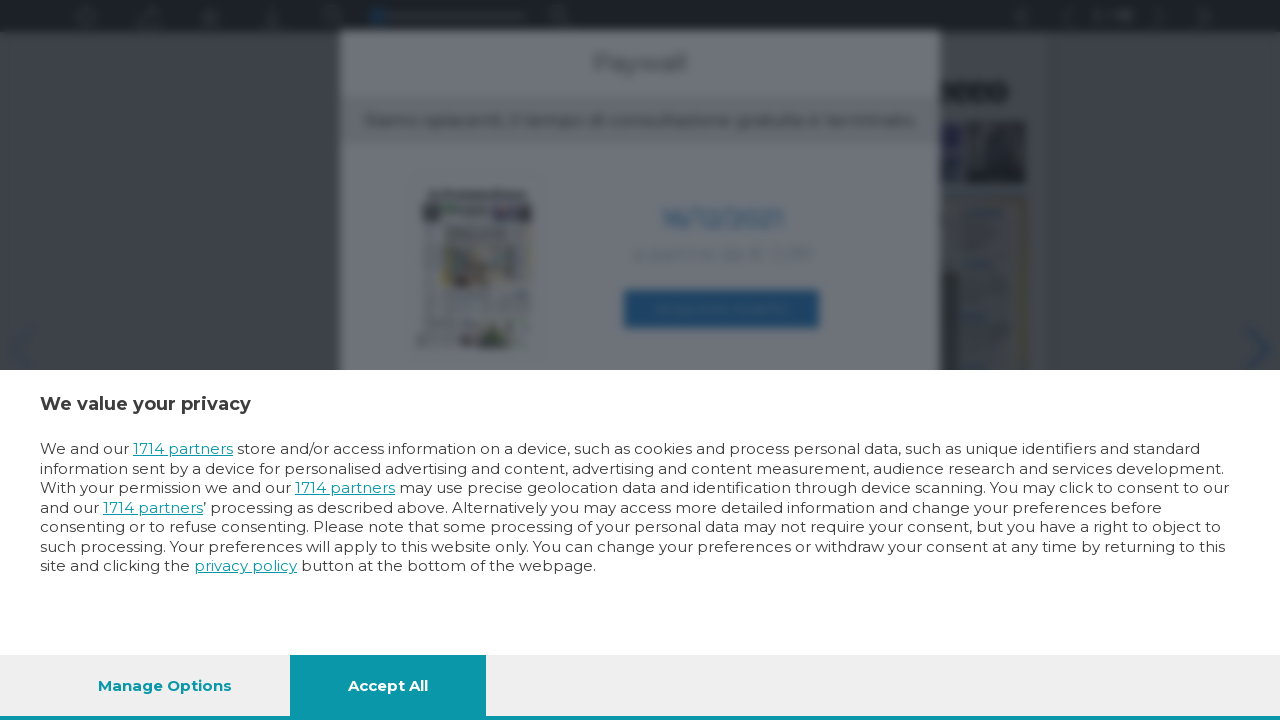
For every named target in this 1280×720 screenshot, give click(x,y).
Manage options (165, 685)
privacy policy (245, 565)
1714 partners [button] (183, 448)
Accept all (388, 685)
